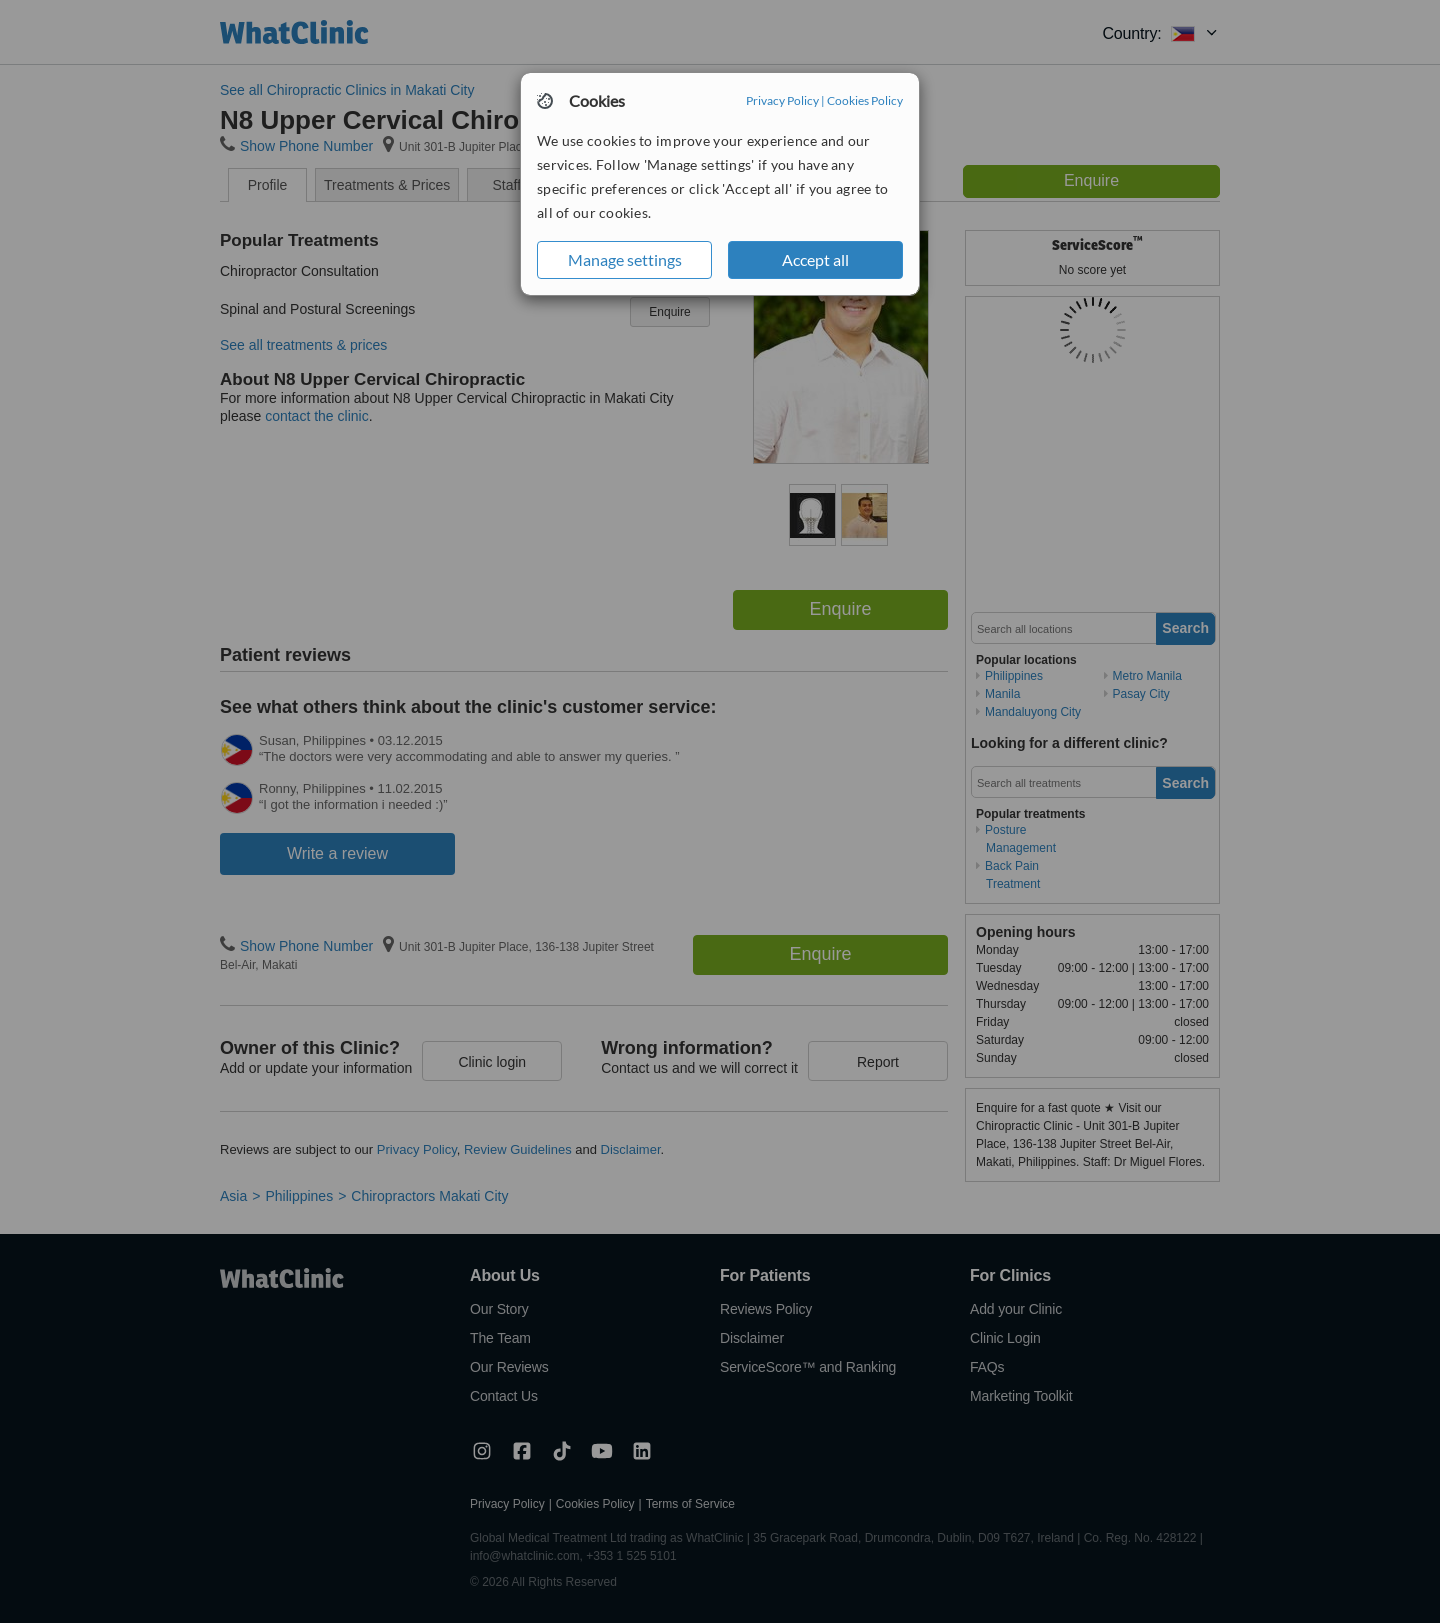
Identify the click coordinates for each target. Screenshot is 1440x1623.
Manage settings (625, 259)
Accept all (815, 259)
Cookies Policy (865, 100)
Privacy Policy (782, 100)
